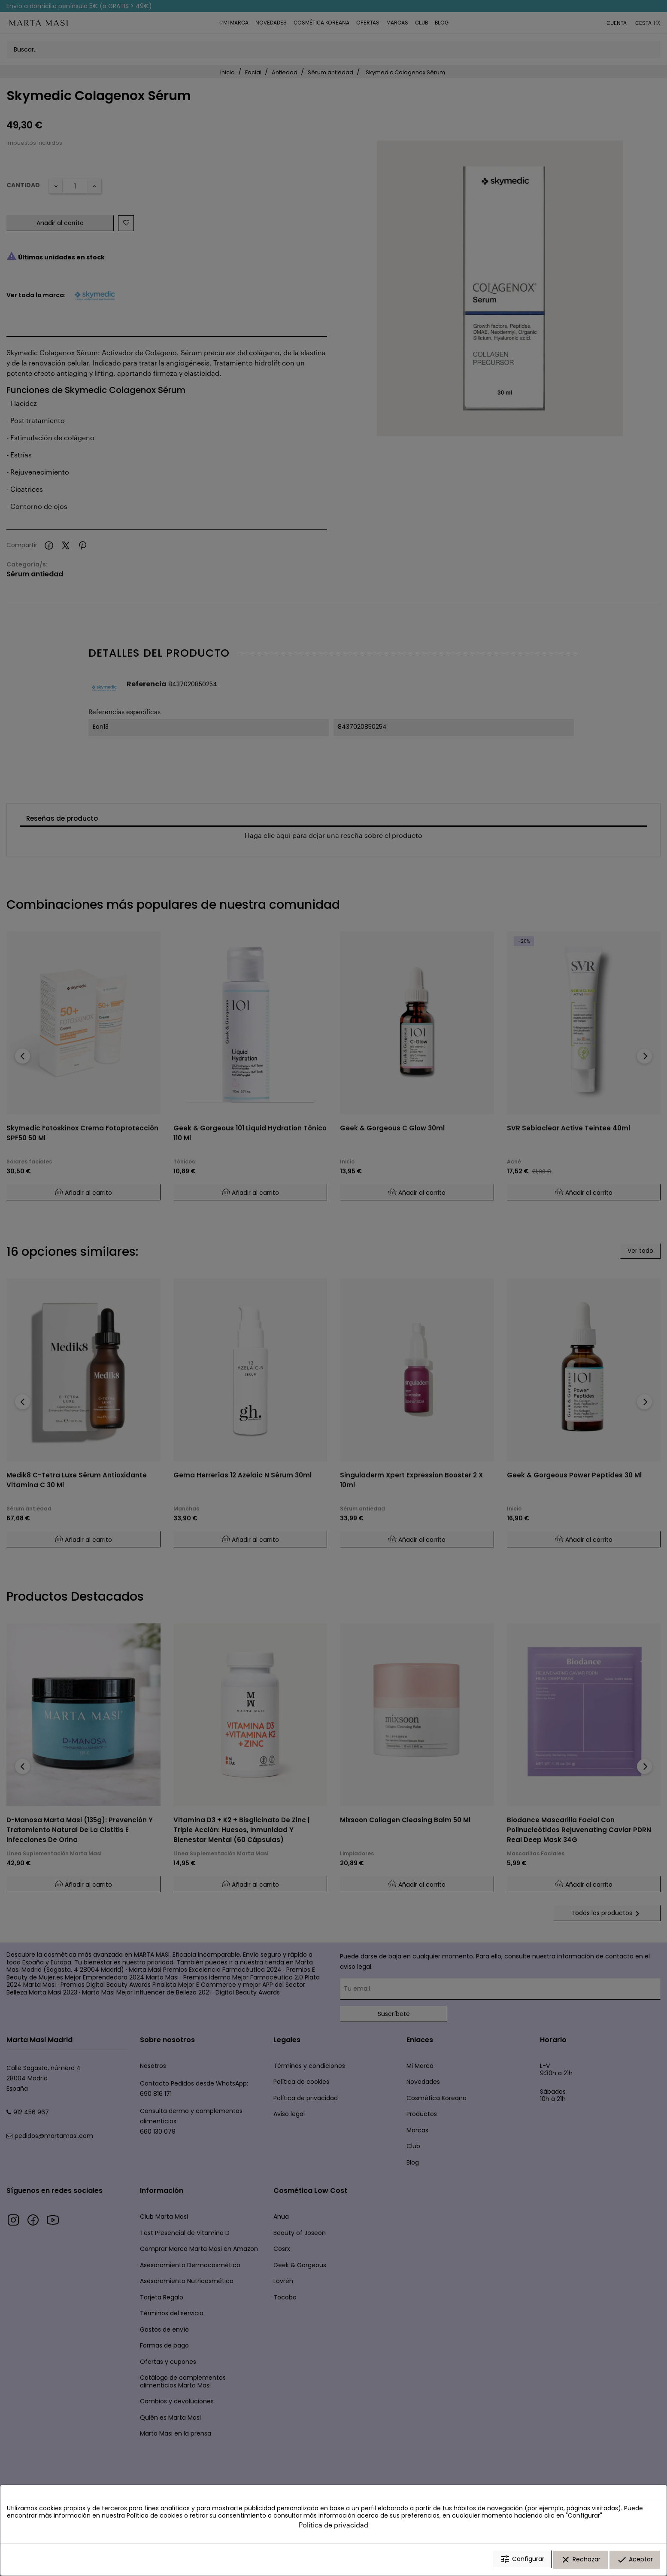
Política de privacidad (333, 2525)
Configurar (522, 2560)
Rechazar (580, 2560)
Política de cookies (154, 2516)
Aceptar (635, 2560)
